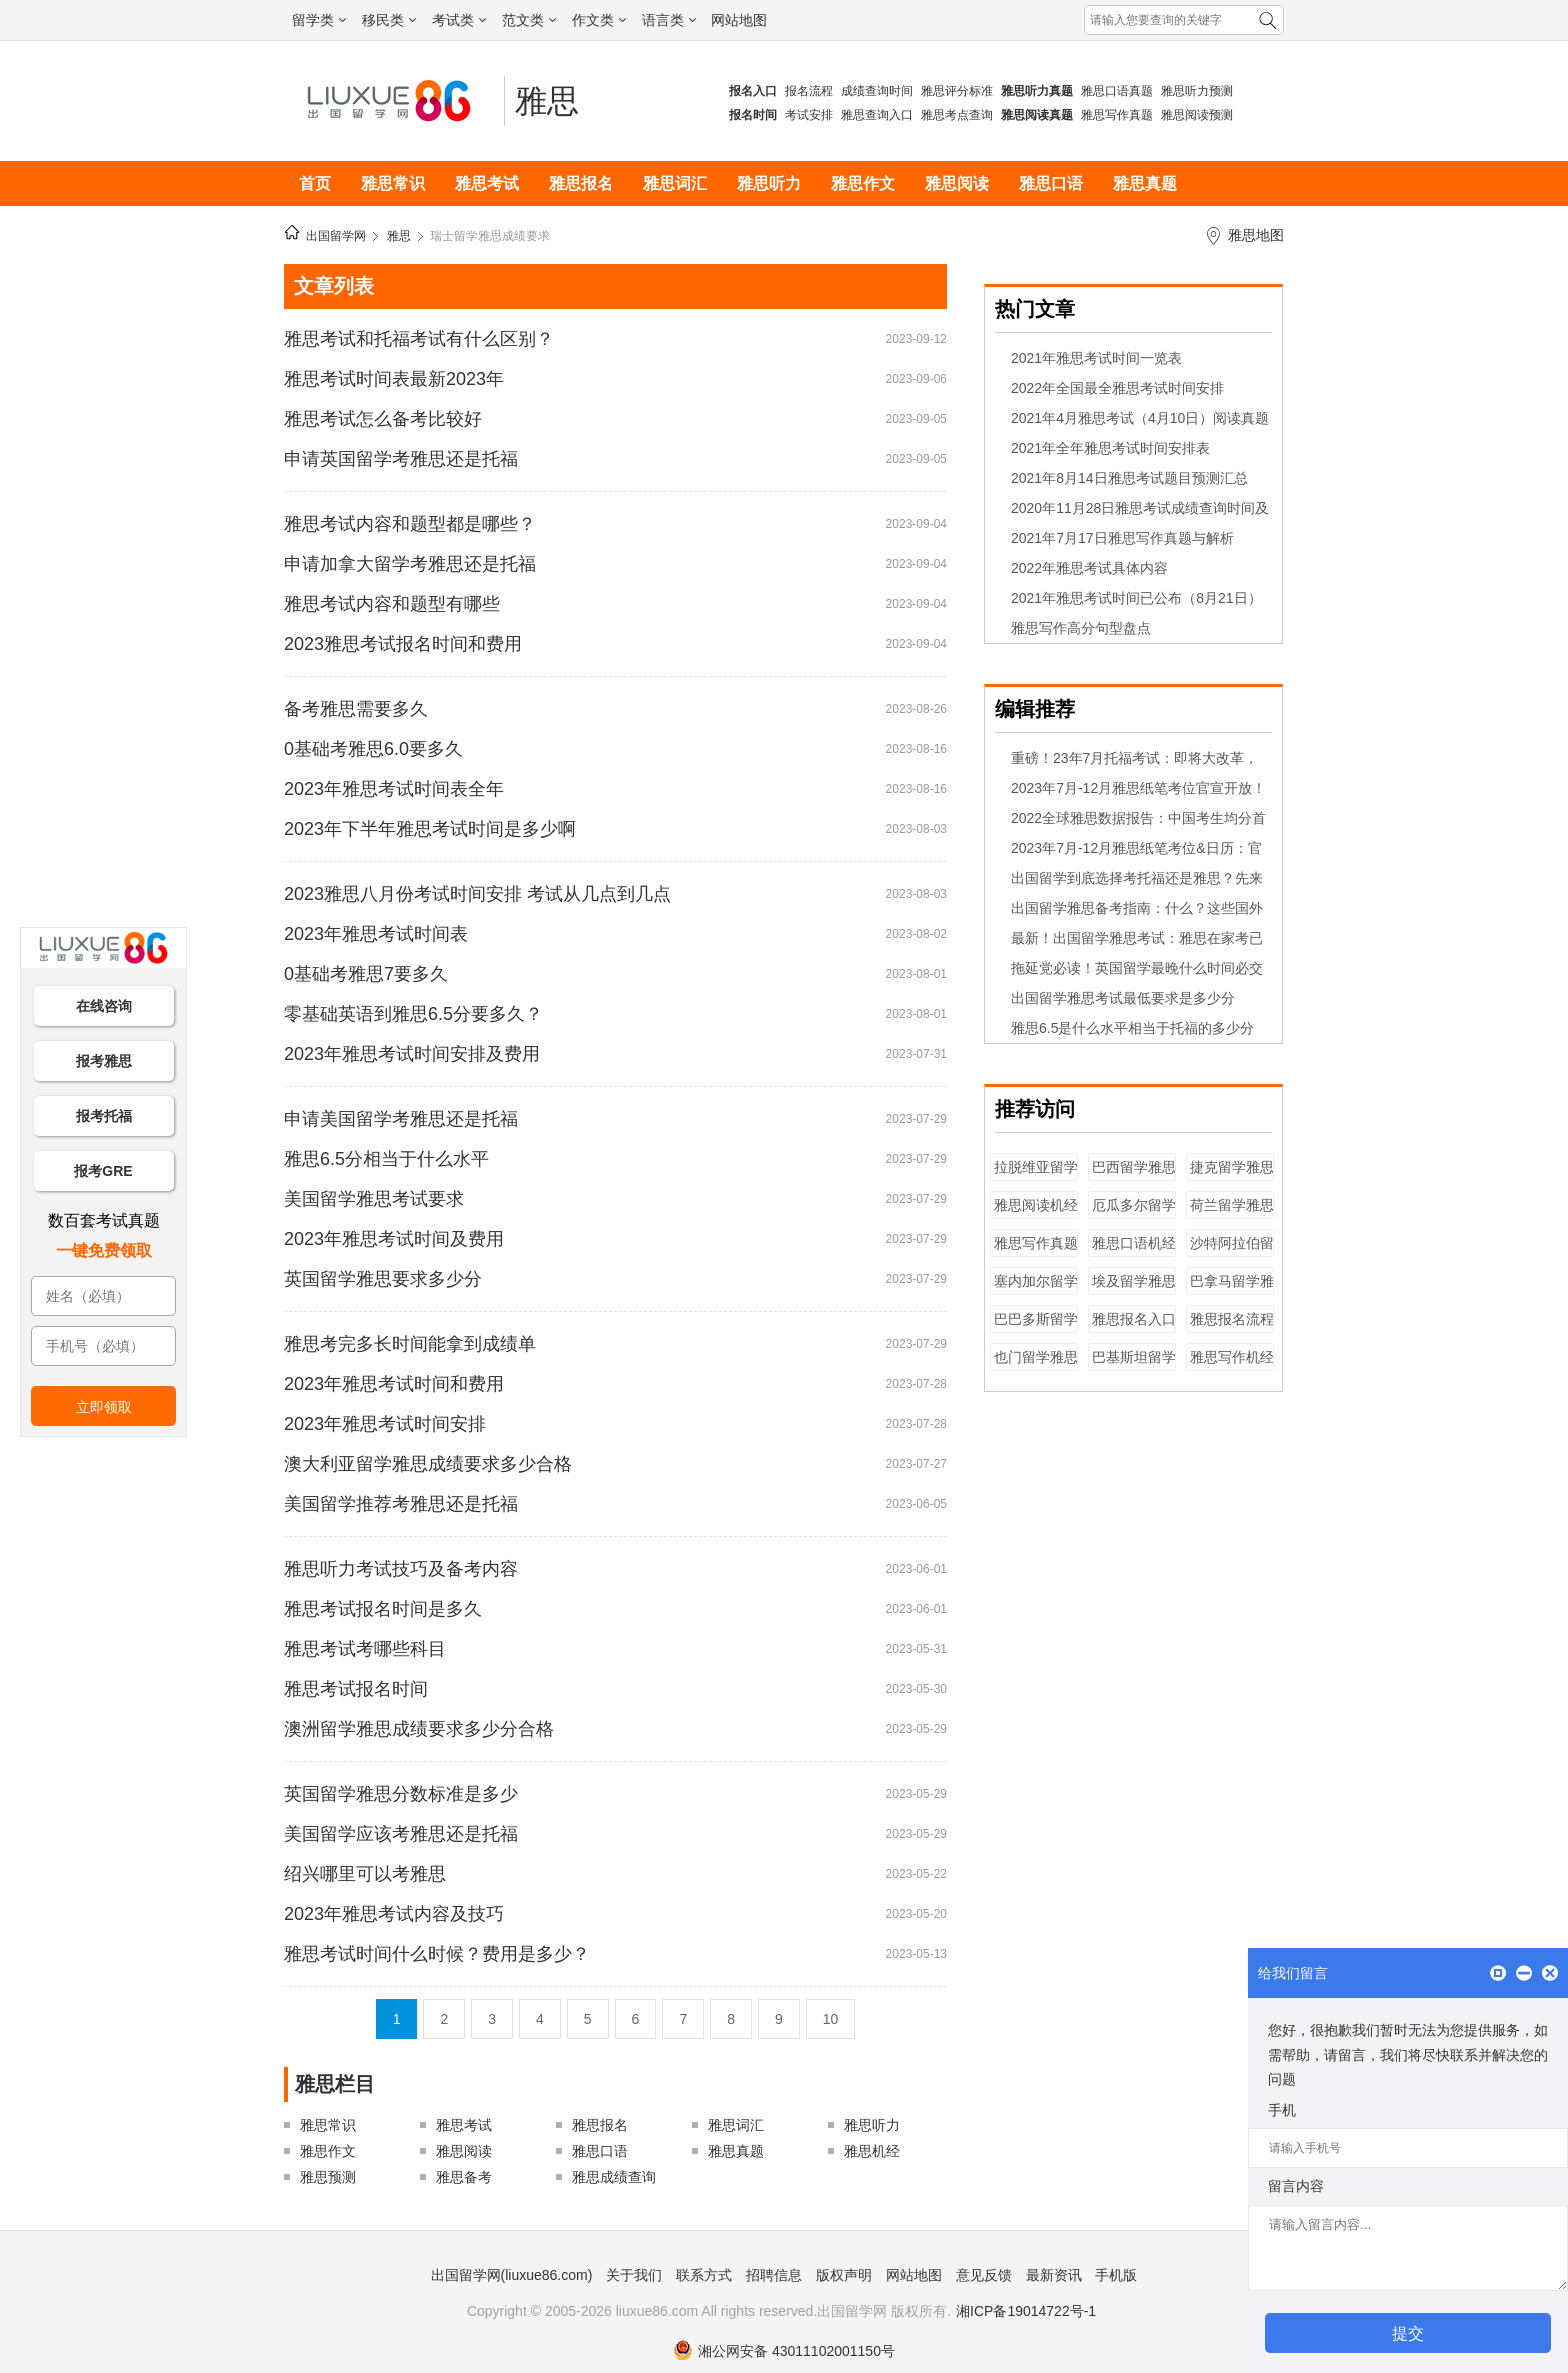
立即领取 (104, 1407)
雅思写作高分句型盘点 (1081, 628)
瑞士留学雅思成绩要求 (490, 236)
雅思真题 (1145, 183)
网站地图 (739, 20)
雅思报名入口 (1134, 1319)
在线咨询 (104, 1006)
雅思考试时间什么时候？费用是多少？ (437, 1954)
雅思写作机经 (1232, 1357)
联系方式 (704, 2275)
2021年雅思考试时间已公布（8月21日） (1136, 598)
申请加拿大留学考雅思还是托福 (410, 564)
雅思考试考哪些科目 (365, 1649)
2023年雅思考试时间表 (376, 934)
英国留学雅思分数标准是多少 (401, 1794)
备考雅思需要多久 (356, 709)
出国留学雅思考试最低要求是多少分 (1123, 998)
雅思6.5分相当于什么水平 (386, 1159)
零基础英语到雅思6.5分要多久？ (413, 1014)
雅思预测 (328, 2177)
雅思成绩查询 (614, 2177)
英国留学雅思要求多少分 (383, 1279)
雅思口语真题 (1117, 91)
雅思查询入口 (877, 115)
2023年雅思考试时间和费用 (394, 1384)
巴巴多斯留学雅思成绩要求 (1036, 1328)
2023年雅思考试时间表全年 (394, 789)
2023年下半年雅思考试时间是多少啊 (430, 829)
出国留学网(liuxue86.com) (512, 2275)
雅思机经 (872, 2151)
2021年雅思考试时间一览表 (1096, 358)
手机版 (1116, 2275)
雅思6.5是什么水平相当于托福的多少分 (1132, 1028)
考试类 (459, 20)
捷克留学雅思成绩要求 (1232, 1176)
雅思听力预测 (1197, 91)
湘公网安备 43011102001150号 (784, 2351)
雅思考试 (487, 183)
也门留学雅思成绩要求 (1036, 1366)
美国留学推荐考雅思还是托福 (401, 1504)
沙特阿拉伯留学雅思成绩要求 (1232, 1252)
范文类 (529, 20)
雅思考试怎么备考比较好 (383, 419)
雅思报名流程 (1232, 1319)
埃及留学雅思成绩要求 (1134, 1290)
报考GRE (103, 1171)
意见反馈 (984, 2275)
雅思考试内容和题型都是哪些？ (410, 524)
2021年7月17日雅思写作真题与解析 (1122, 538)
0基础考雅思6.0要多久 (373, 749)
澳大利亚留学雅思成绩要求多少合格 (428, 1464)
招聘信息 (774, 2275)
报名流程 (809, 91)
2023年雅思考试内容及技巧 (394, 1914)
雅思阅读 (957, 183)
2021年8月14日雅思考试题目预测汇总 (1129, 478)
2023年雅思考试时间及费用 (394, 1239)
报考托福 (104, 1116)
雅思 (547, 101)
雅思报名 (581, 183)
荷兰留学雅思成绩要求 (1232, 1214)
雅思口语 (1051, 183)
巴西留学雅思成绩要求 (1134, 1176)
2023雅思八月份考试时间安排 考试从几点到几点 (477, 894)
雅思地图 (1256, 235)
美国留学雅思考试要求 (374, 1199)
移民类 (389, 20)
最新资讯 (1054, 2275)
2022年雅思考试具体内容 (1089, 568)
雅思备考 (464, 2177)
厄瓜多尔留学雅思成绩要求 (1134, 1214)
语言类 (669, 20)
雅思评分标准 (957, 91)
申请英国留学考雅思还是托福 (401, 459)
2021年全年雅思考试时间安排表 (1110, 448)
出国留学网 (336, 236)
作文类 (599, 20)
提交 (1408, 2333)
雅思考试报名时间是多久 (383, 1609)
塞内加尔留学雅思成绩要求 (1036, 1290)
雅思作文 (863, 183)
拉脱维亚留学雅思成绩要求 (1036, 1176)
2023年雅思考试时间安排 (385, 1424)
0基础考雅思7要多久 (366, 974)
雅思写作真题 (1117, 115)
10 (831, 2019)
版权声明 (844, 2275)
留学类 (319, 20)
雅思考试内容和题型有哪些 (392, 604)
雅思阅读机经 (1036, 1205)
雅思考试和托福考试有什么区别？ (419, 339)
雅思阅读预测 (1197, 115)
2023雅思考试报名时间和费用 (403, 644)
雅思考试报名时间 (356, 1689)
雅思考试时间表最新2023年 (394, 379)
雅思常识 (393, 183)
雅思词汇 (675, 183)
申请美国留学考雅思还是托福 (401, 1119)
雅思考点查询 (957, 115)
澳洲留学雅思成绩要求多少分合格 (419, 1729)
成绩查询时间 (877, 91)
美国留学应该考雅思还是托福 (401, 1834)
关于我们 (634, 2275)
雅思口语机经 (1134, 1243)
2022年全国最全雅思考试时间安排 (1117, 388)
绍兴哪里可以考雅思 (365, 1874)
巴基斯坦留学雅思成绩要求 (1134, 1366)
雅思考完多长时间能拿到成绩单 (410, 1344)
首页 (315, 183)
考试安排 (809, 115)
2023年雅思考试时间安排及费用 (412, 1054)
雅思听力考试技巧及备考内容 (401, 1569)
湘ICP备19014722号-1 (1026, 2311)
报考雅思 (104, 1061)
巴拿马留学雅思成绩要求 (1232, 1290)
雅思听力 (769, 183)
